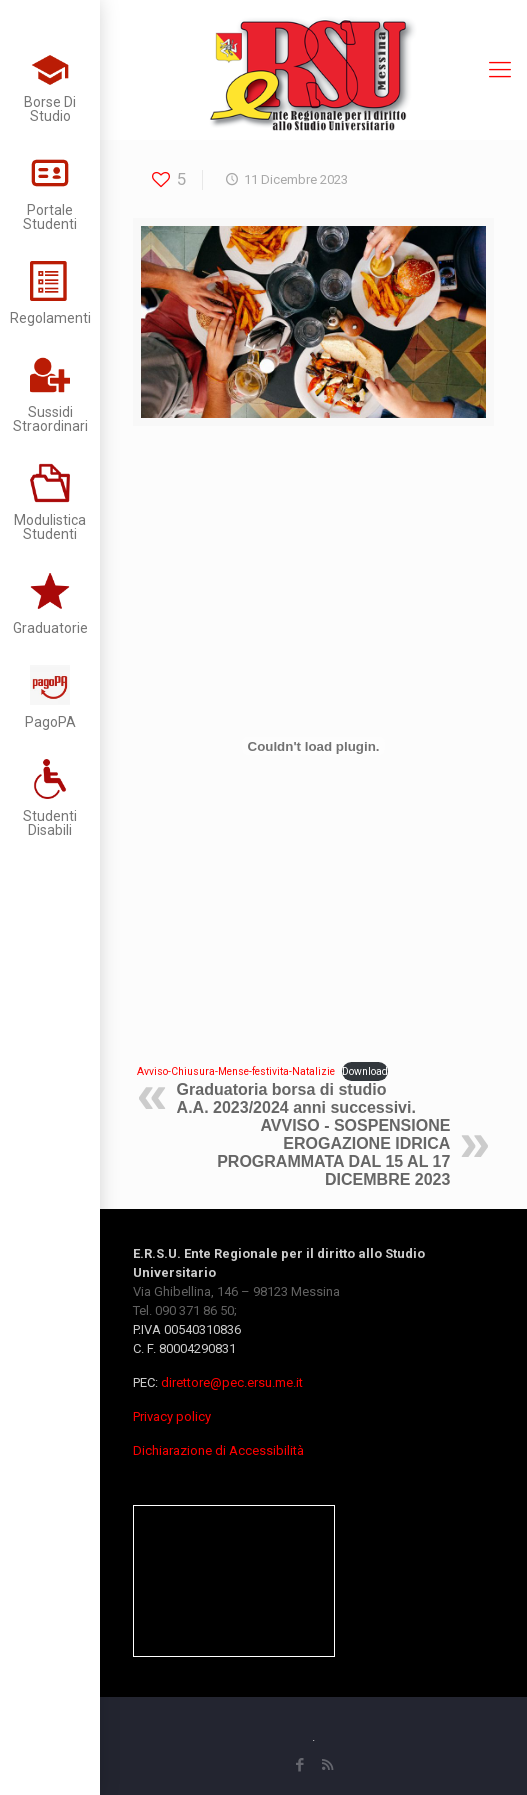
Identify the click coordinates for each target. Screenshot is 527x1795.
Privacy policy (172, 1416)
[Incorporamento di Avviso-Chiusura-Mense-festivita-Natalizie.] (314, 746)
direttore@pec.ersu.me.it (232, 1382)
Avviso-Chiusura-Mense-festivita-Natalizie (236, 1071)
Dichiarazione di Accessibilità (218, 1450)
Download (365, 1071)
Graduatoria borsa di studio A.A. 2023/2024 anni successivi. (296, 1098)
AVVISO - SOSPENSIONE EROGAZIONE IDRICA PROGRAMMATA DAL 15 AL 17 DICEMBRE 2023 (333, 1152)
